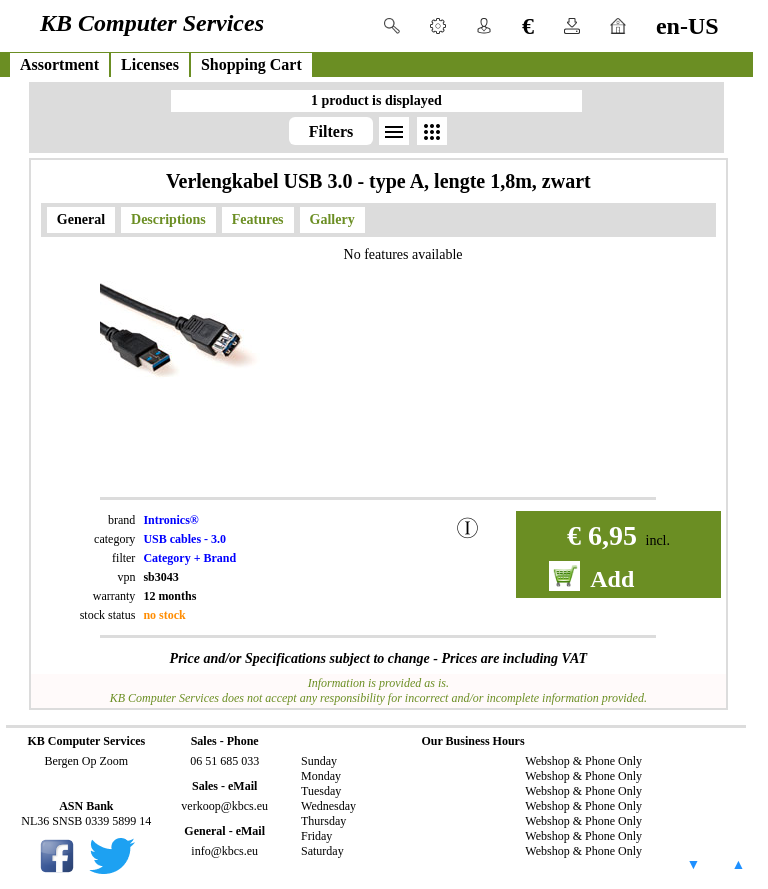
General (81, 219)
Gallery (332, 219)
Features (258, 219)
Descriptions (168, 219)
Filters (331, 131)
